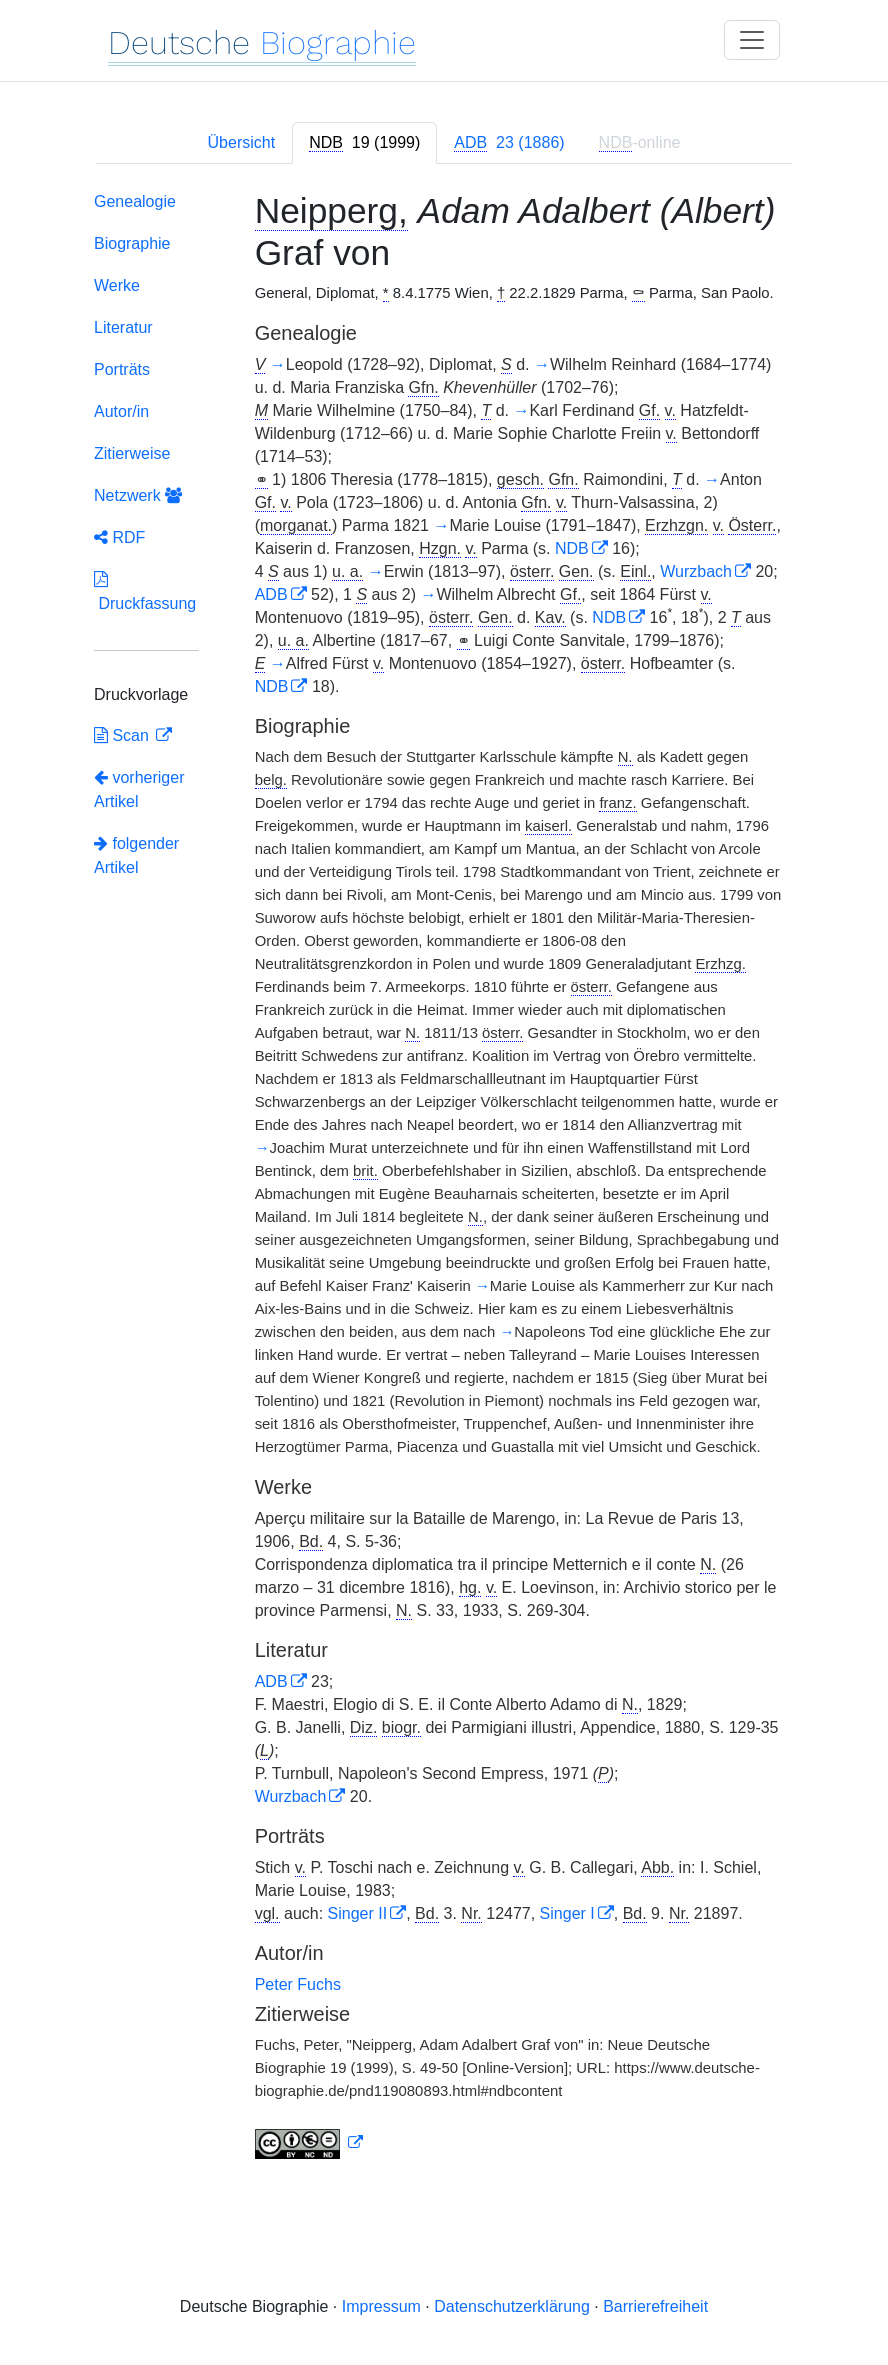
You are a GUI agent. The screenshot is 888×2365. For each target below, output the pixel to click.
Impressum (381, 2306)
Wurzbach (696, 571)
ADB (271, 594)
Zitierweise (132, 453)
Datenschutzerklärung (512, 2306)
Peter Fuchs (298, 1984)
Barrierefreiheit (655, 2306)
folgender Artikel (136, 855)
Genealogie (135, 201)
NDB (572, 548)
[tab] (364, 143)
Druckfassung (145, 591)
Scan (123, 735)
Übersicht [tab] (242, 142)
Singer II (358, 1913)
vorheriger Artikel (139, 789)
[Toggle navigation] (752, 40)
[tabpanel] (444, 1180)
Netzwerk (138, 495)
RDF (119, 537)
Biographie (132, 243)
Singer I (567, 1913)
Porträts (122, 369)
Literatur (123, 327)
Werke (117, 285)
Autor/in (121, 411)
